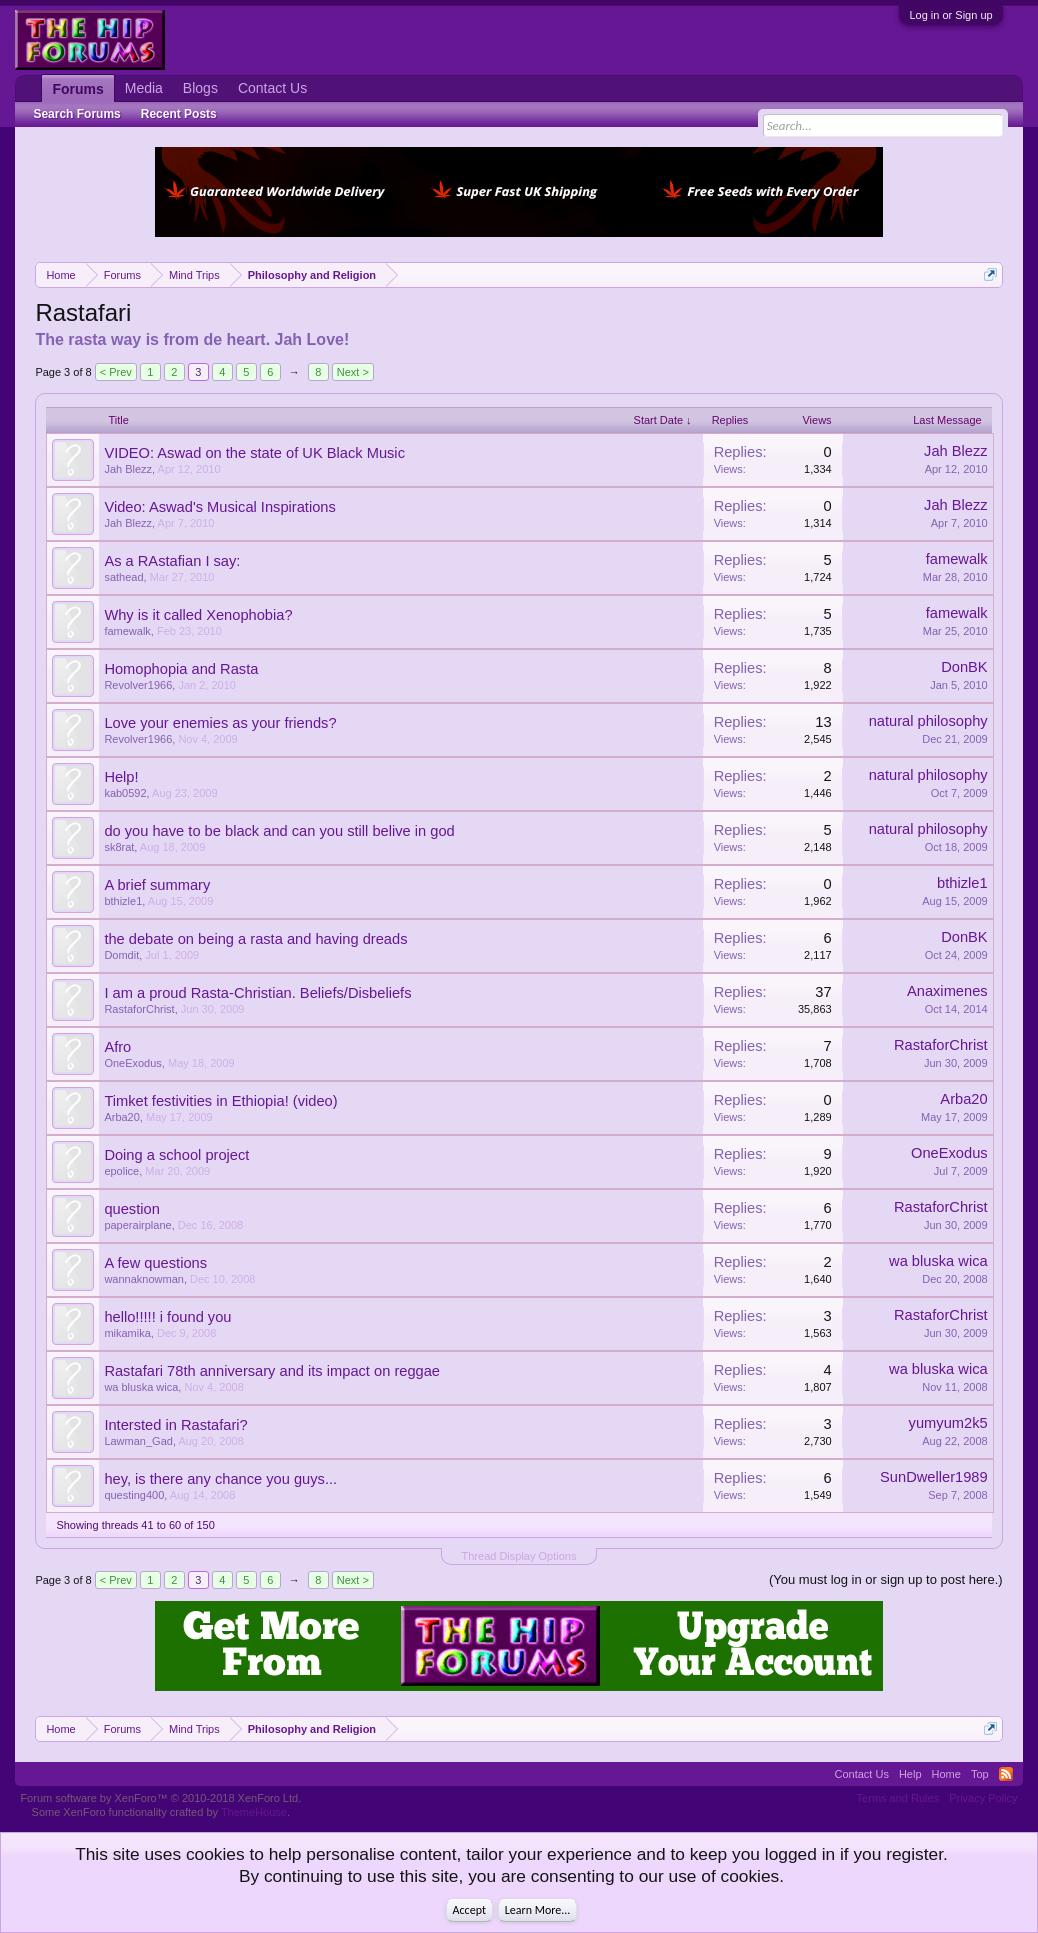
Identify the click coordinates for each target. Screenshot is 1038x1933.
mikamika (127, 1333)
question (131, 1209)
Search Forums (76, 114)
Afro (117, 1047)
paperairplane (137, 1225)
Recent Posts (179, 114)
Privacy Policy (983, 1798)
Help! (121, 777)
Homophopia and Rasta (181, 669)
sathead (123, 577)
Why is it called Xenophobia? (198, 615)
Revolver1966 (138, 685)
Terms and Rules (898, 1798)
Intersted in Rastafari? (175, 1425)
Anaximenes (947, 991)
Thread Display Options (519, 1556)
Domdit (121, 955)
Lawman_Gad (138, 1441)
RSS (1006, 1774)
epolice (121, 1171)
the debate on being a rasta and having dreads (255, 939)
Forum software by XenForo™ (160, 1798)
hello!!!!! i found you (167, 1317)
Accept (469, 1910)
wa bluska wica (938, 1261)
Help (910, 1774)
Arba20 (121, 1117)
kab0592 (125, 793)
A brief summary (157, 885)
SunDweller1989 (934, 1477)
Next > (353, 372)
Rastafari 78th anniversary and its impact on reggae (272, 1371)
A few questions (155, 1263)
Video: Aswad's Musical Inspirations (219, 507)
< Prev (116, 372)
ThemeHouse (254, 1812)
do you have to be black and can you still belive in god (279, 831)
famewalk (957, 559)
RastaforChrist (139, 1009)
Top (980, 1774)
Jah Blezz (128, 469)
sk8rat (119, 847)
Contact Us (272, 88)
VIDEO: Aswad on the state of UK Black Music (254, 453)
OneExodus (132, 1063)
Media (144, 88)
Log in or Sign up (950, 15)
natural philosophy (928, 721)
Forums (77, 89)
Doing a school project (176, 1155)
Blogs (200, 88)
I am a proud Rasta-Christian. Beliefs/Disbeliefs (257, 993)
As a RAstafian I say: (172, 561)
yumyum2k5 (948, 1423)
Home (946, 1774)
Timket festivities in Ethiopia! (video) (220, 1101)
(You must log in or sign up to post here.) (886, 1579)
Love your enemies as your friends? (220, 723)
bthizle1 (123, 901)
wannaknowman (144, 1279)
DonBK (964, 667)
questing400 (134, 1495)
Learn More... (538, 1910)
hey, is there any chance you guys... (220, 1479)
